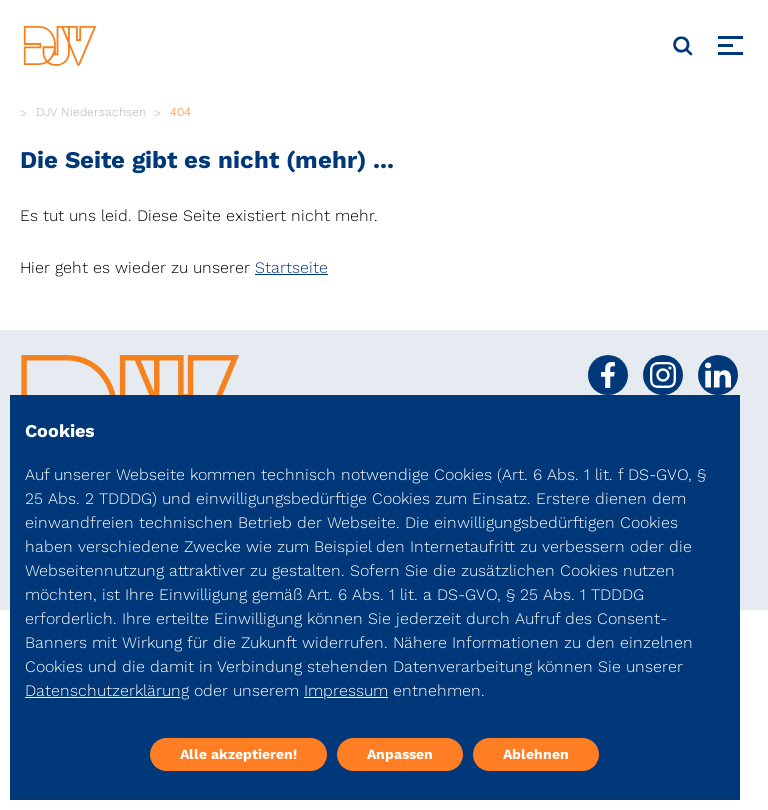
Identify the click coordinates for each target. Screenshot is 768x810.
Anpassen (400, 754)
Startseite (291, 267)
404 (180, 112)
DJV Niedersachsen (91, 112)
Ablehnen (536, 754)
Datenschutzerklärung (107, 690)
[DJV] (60, 45)
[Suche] (683, 46)
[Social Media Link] (608, 375)
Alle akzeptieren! (238, 754)
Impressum (346, 690)
